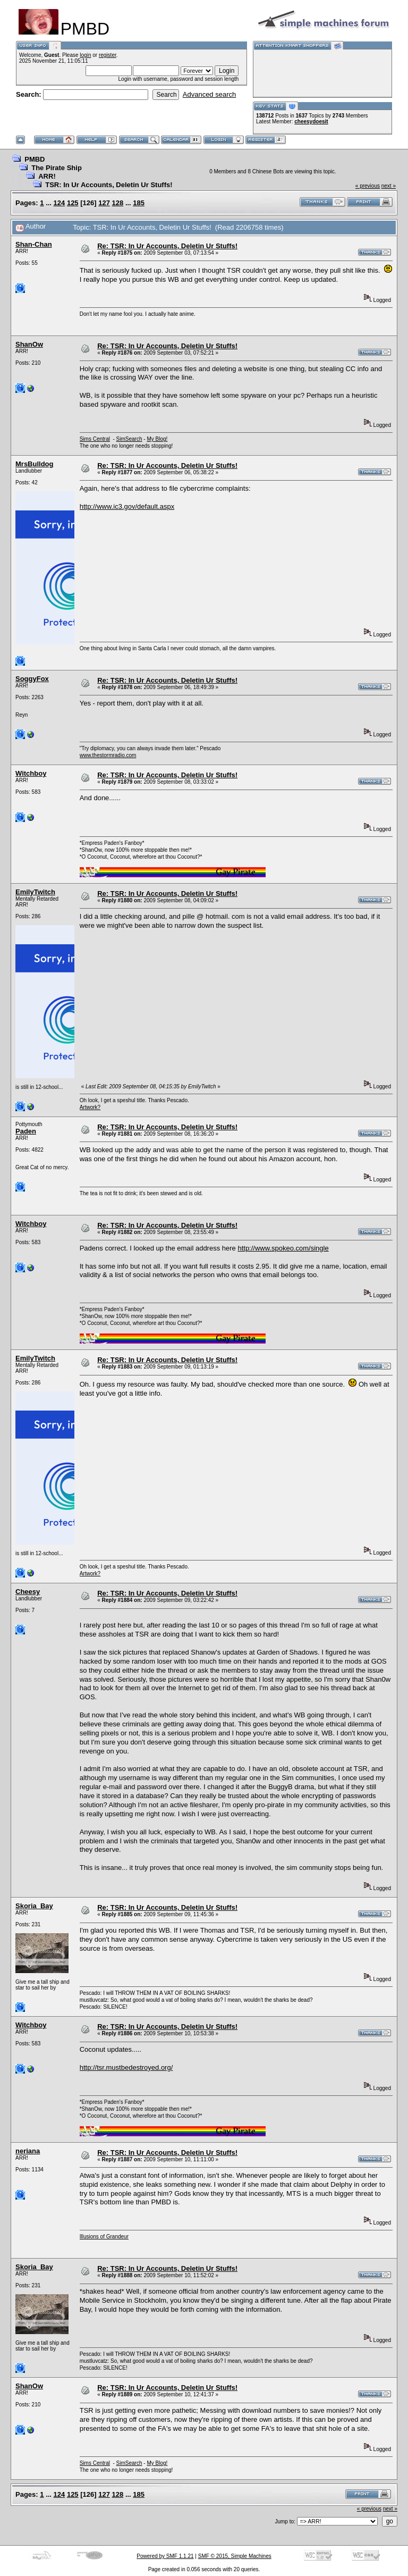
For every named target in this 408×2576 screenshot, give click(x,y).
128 (118, 203)
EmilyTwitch (35, 892)
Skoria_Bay (34, 1906)
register (107, 55)
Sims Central (95, 439)
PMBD (34, 159)
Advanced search (209, 94)
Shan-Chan (33, 244)
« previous (367, 186)
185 (138, 203)
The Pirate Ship (56, 168)
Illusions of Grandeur (104, 2236)
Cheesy (27, 1592)
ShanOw (29, 344)
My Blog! (157, 439)
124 (59, 203)
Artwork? (90, 1107)
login (85, 55)
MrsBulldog (34, 464)
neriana (27, 2151)
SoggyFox (32, 679)
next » (388, 186)
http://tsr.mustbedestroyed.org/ (126, 2067)
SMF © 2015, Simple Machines (234, 2556)
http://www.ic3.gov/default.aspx (127, 506)
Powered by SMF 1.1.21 (165, 2556)
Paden (25, 1131)
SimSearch (129, 439)
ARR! (47, 176)
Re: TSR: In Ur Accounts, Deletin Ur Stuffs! (167, 246)
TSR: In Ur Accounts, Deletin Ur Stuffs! (108, 185)
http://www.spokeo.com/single (282, 1248)
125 (73, 203)
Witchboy (30, 773)
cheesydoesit (311, 121)
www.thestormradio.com (108, 755)
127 (104, 203)
